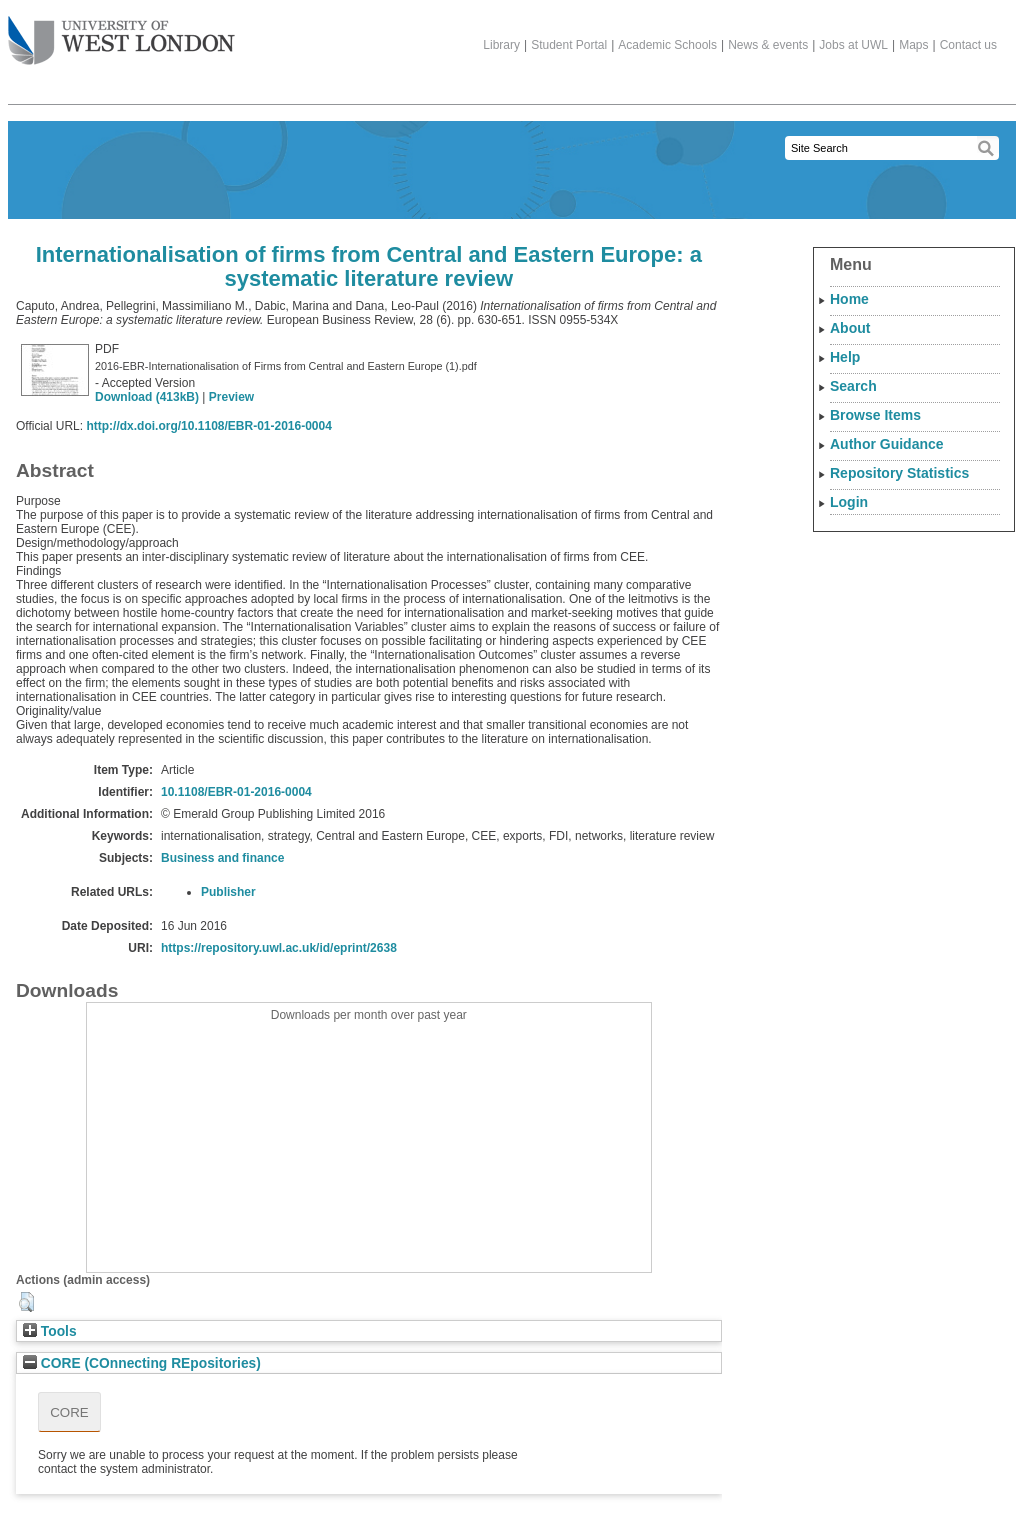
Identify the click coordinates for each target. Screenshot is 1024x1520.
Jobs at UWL (853, 45)
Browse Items (875, 415)
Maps (913, 45)
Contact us (968, 45)
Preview (231, 397)
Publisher (228, 892)
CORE (69, 1412)
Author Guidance (887, 444)
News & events (768, 45)
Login (849, 502)
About (850, 328)
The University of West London (121, 33)
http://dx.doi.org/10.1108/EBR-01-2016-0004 (208, 426)
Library (501, 45)
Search (853, 386)
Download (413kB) (147, 397)
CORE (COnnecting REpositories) (142, 1363)
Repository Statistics (899, 473)
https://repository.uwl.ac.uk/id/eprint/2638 (279, 948)
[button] (26, 1302)
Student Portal (569, 45)
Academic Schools (667, 45)
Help (845, 357)
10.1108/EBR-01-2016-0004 (236, 792)
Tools (50, 1331)
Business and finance (222, 858)
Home (849, 299)
